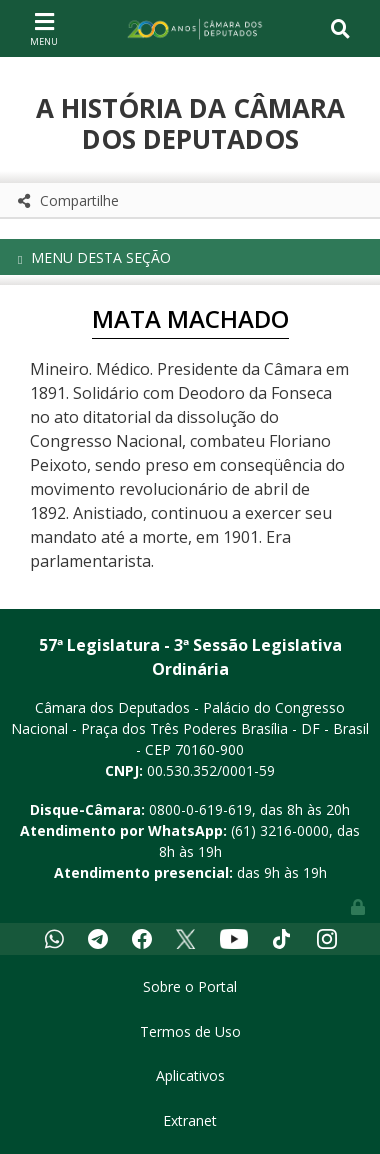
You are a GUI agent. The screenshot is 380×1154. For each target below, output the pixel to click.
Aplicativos (190, 1075)
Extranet (190, 1120)
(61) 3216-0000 (280, 830)
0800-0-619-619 (200, 809)
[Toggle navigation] (44, 28)
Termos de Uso (190, 1031)
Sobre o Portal (190, 986)
